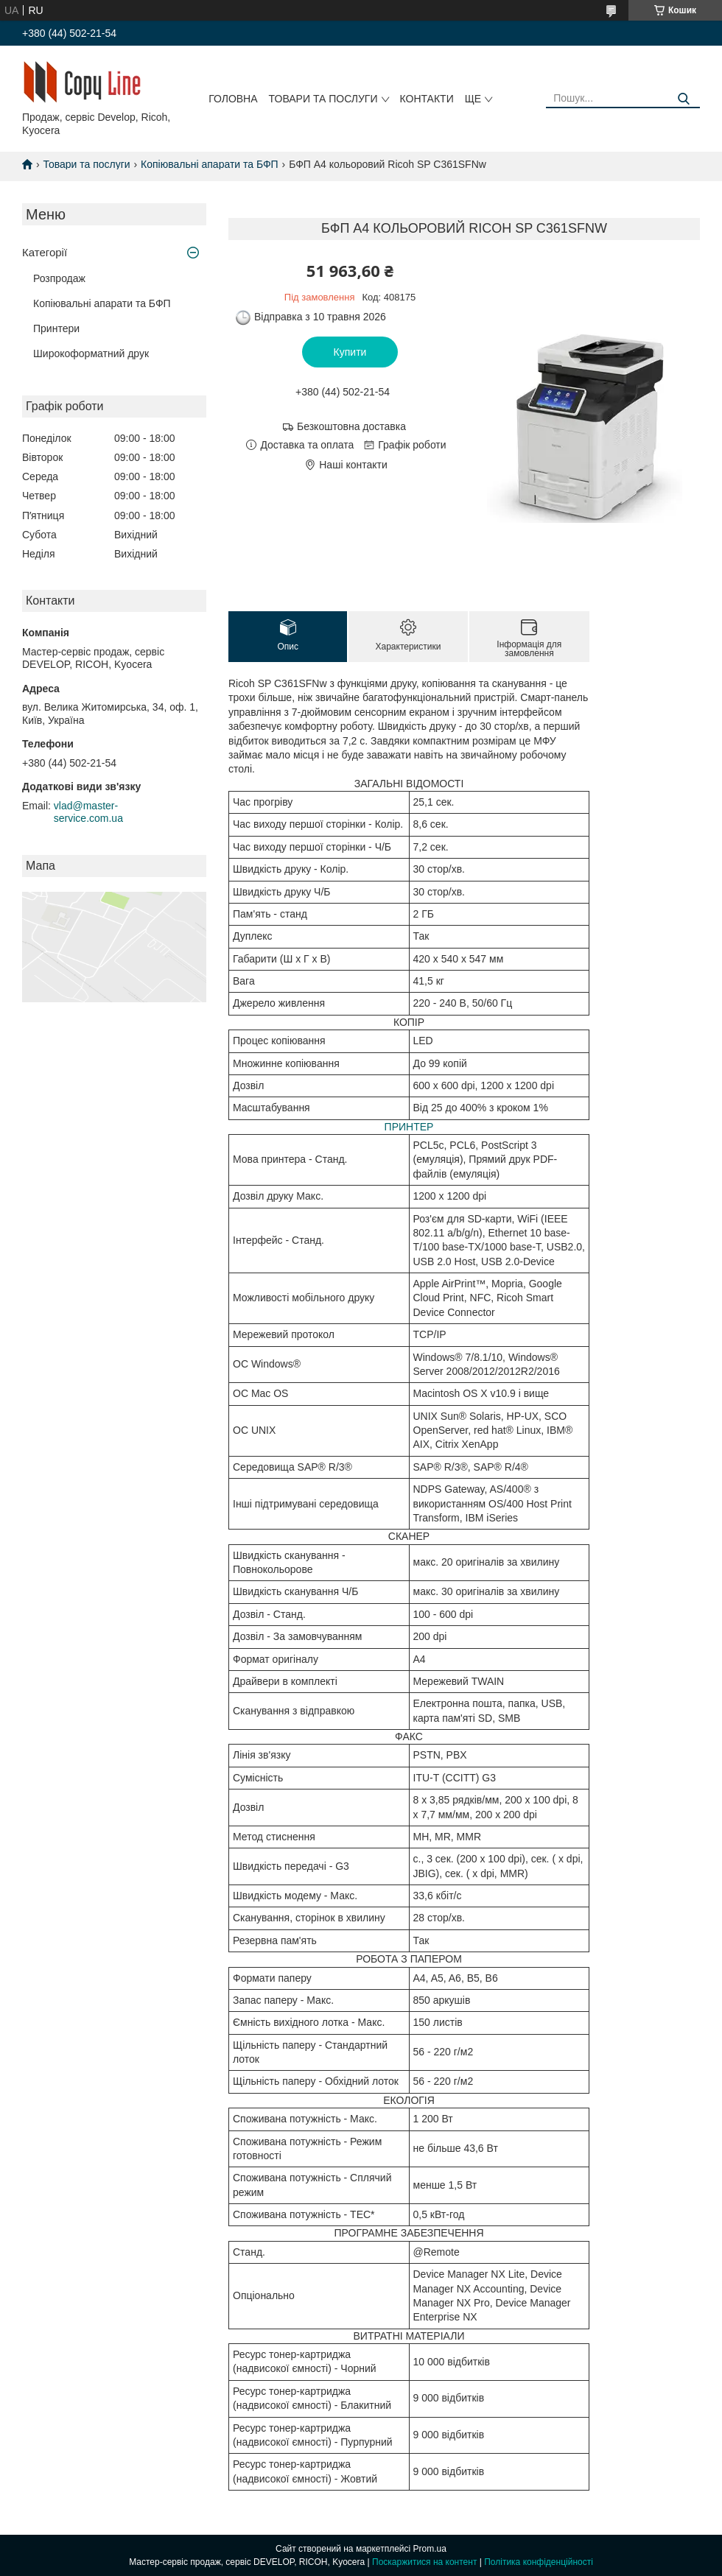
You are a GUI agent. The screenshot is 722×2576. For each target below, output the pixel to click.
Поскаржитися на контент (424, 2562)
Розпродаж (59, 278)
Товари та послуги (323, 99)
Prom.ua (429, 2549)
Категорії (44, 252)
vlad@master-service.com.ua (88, 812)
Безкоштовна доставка (351, 426)
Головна (232, 99)
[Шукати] (683, 99)
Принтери (56, 328)
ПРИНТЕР (409, 1127)
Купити (350, 352)
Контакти (427, 99)
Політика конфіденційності (538, 2562)
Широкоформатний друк (91, 353)
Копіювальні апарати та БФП (209, 164)
